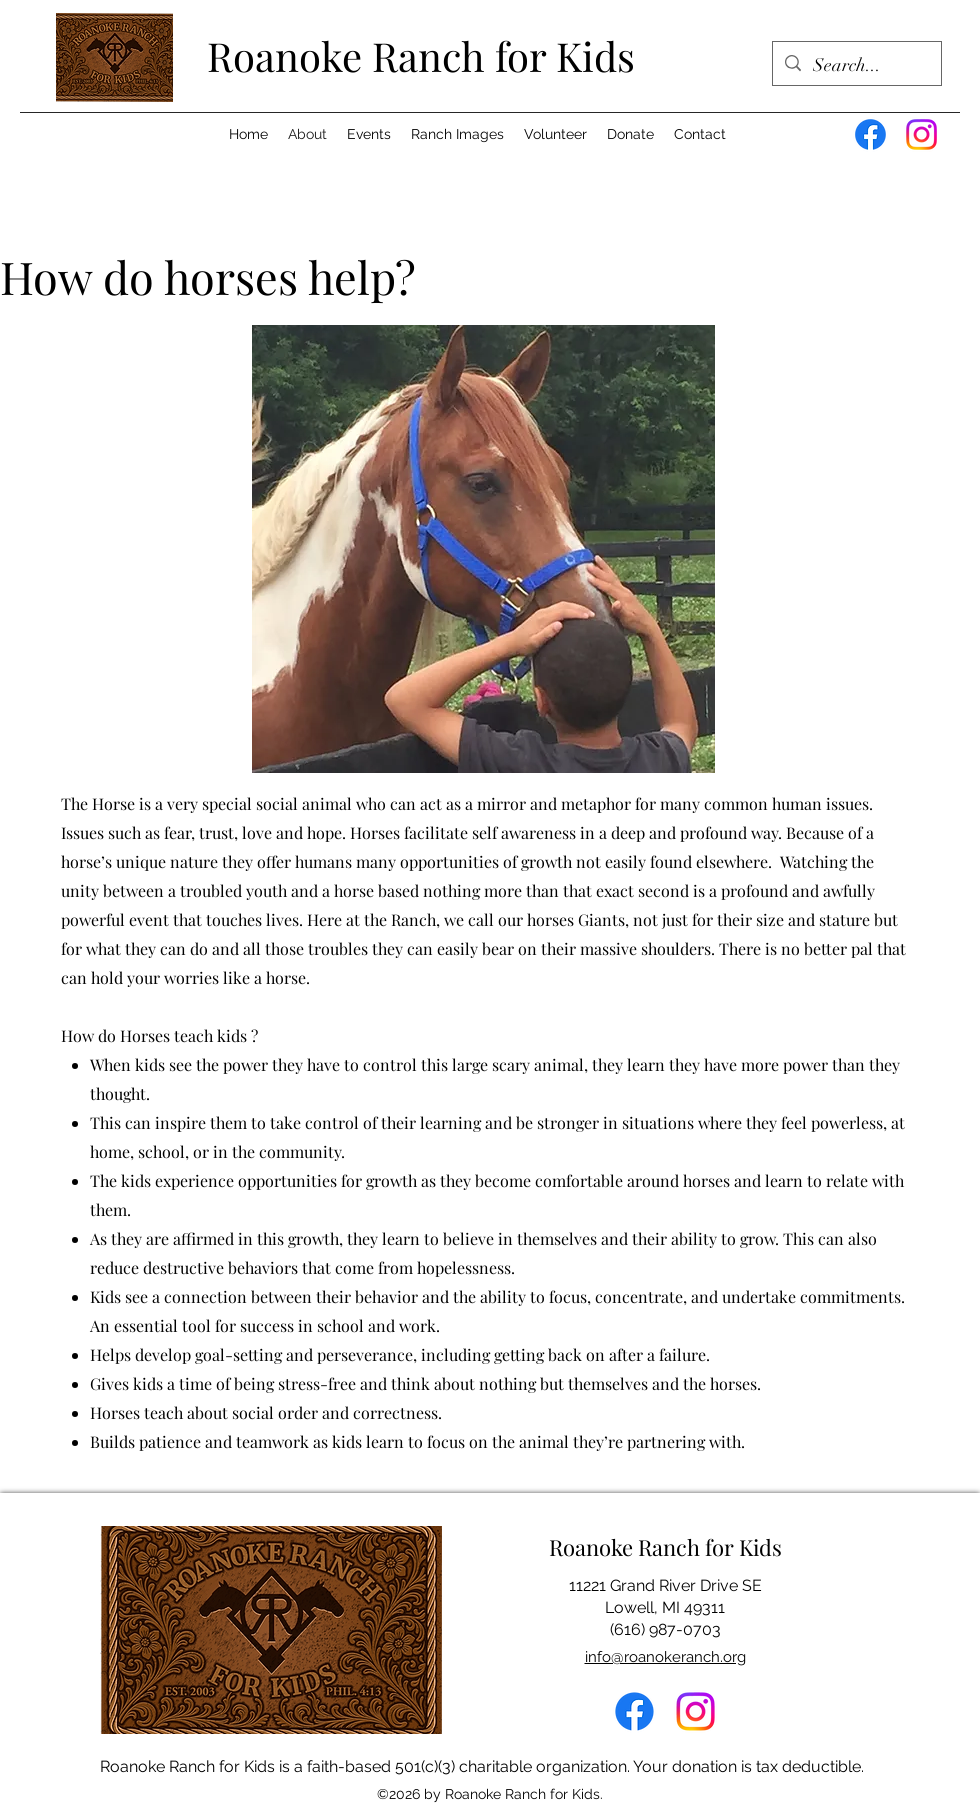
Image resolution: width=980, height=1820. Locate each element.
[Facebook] (870, 134)
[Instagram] (921, 134)
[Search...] (856, 66)
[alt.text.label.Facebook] (634, 1711)
